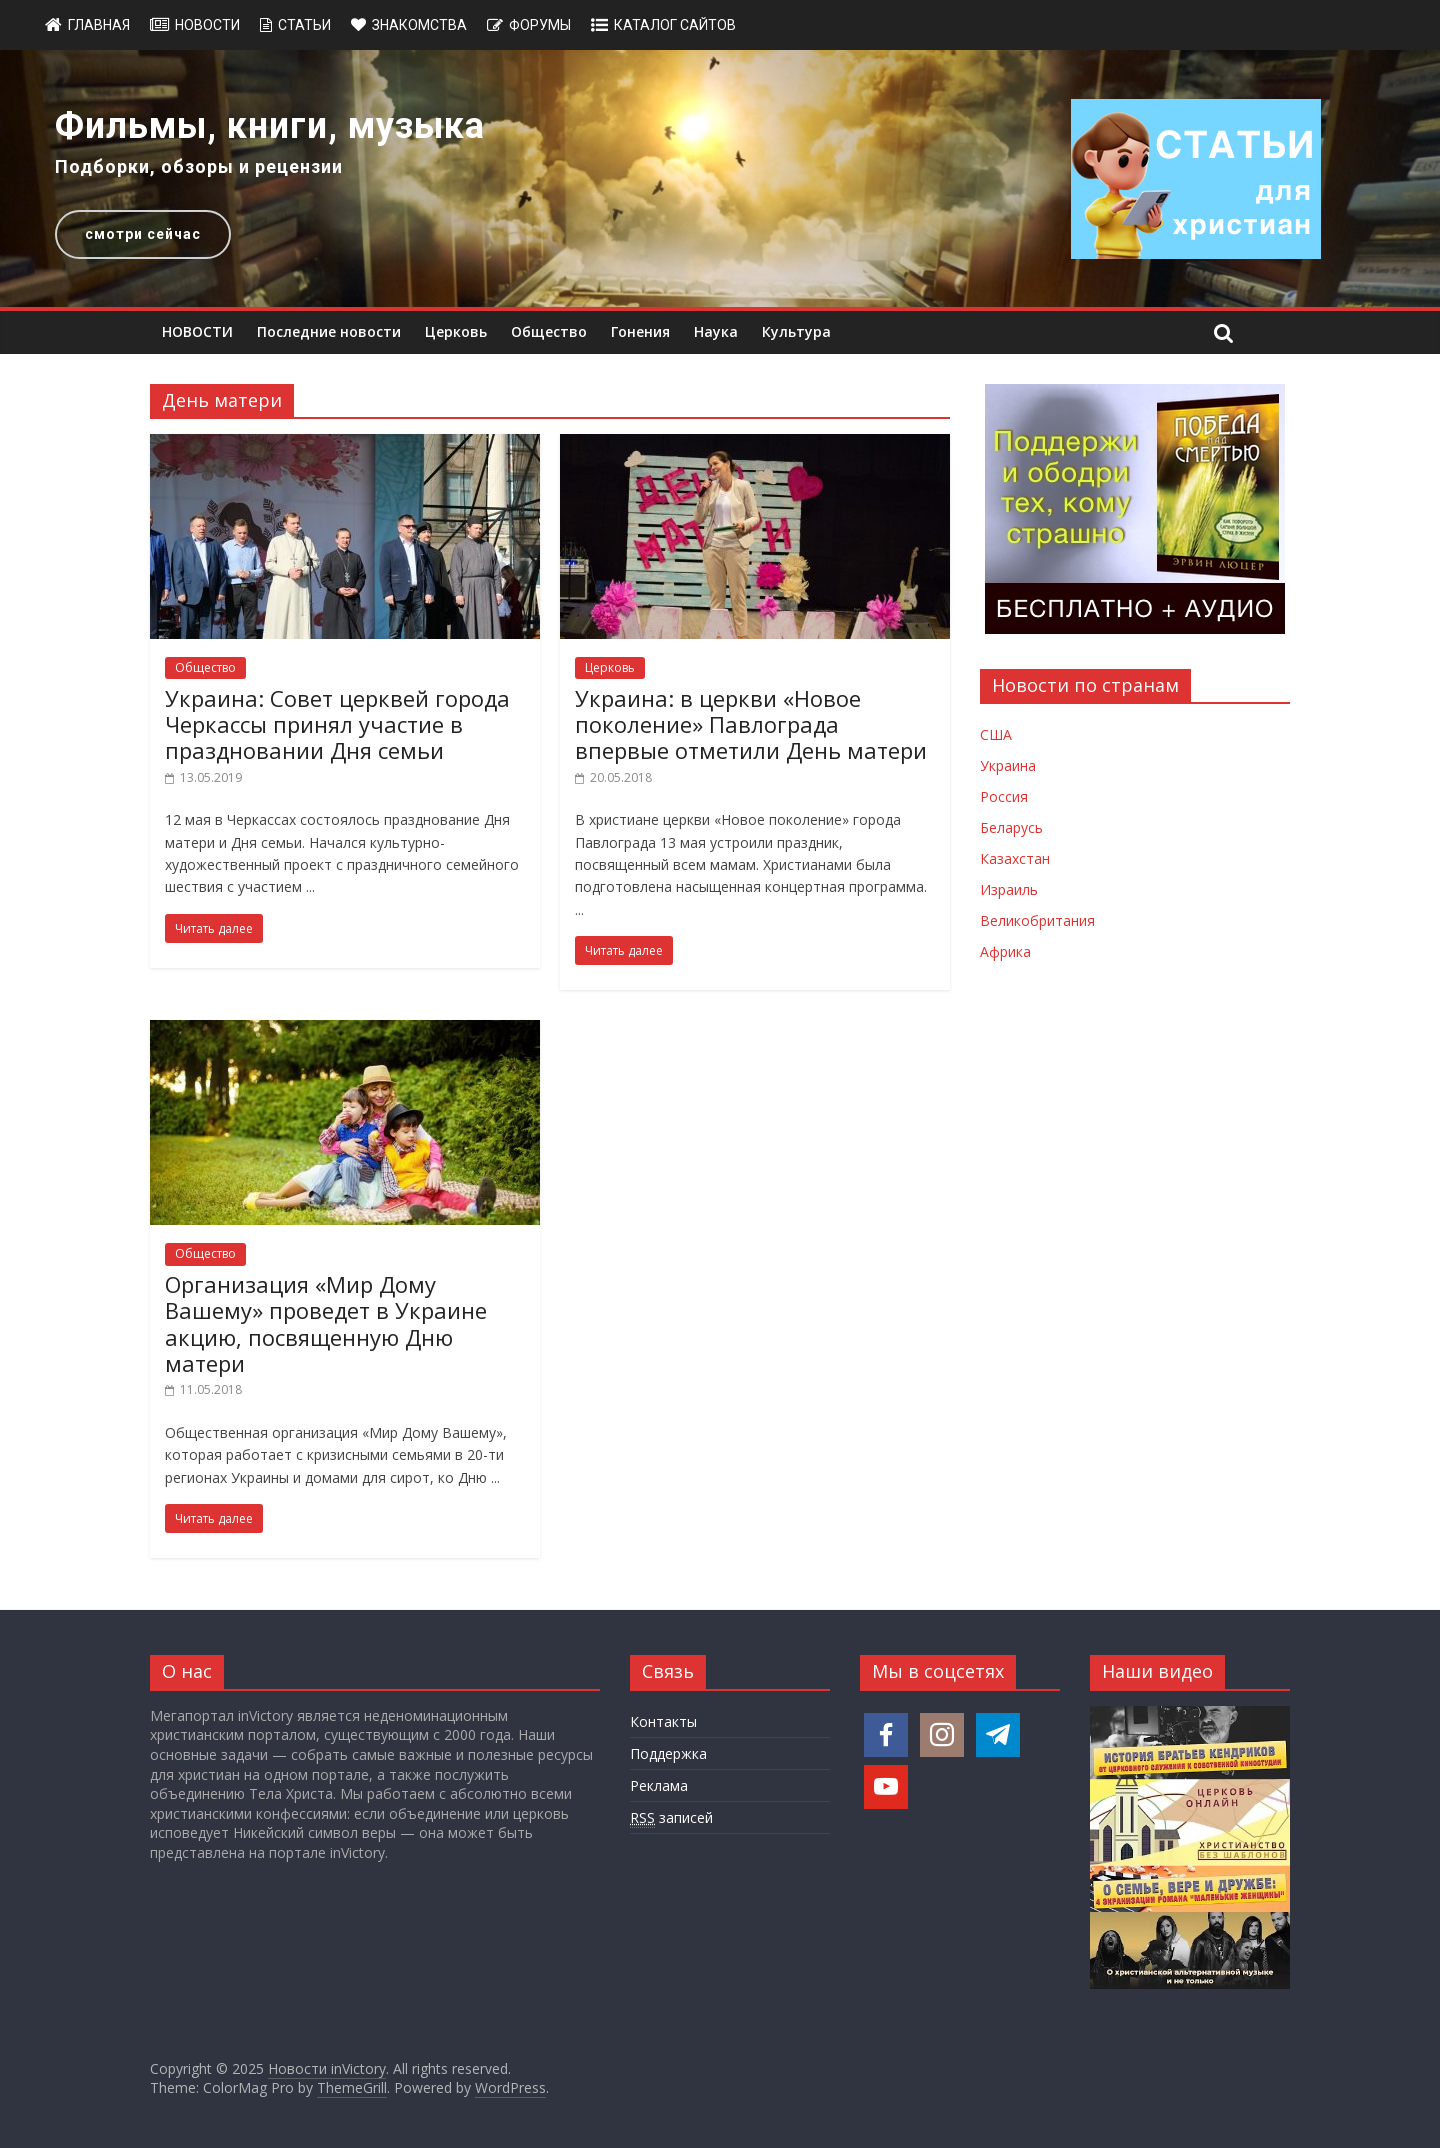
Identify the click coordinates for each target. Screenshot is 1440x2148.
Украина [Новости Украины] (1008, 765)
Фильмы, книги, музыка (270, 126)
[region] (720, 178)
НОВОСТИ (197, 331)
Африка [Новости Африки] (1005, 951)
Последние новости (329, 331)
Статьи (304, 25)
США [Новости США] (996, 734)
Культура (796, 331)
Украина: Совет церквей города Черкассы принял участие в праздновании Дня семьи (337, 724)
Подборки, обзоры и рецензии (199, 166)
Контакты (663, 1721)
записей (671, 1818)
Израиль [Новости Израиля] (1009, 889)
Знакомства (419, 25)
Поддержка (668, 1753)
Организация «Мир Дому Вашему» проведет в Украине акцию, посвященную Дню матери (326, 1323)
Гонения (640, 331)
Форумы (540, 25)
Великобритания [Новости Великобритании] (1037, 920)
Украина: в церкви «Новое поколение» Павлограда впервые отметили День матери (751, 724)
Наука (716, 331)
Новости (207, 25)
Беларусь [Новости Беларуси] (1011, 827)
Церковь (456, 331)
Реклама (659, 1785)
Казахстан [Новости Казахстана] (1015, 858)
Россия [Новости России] (1004, 796)
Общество (549, 331)
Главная (99, 25)
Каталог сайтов (675, 25)
